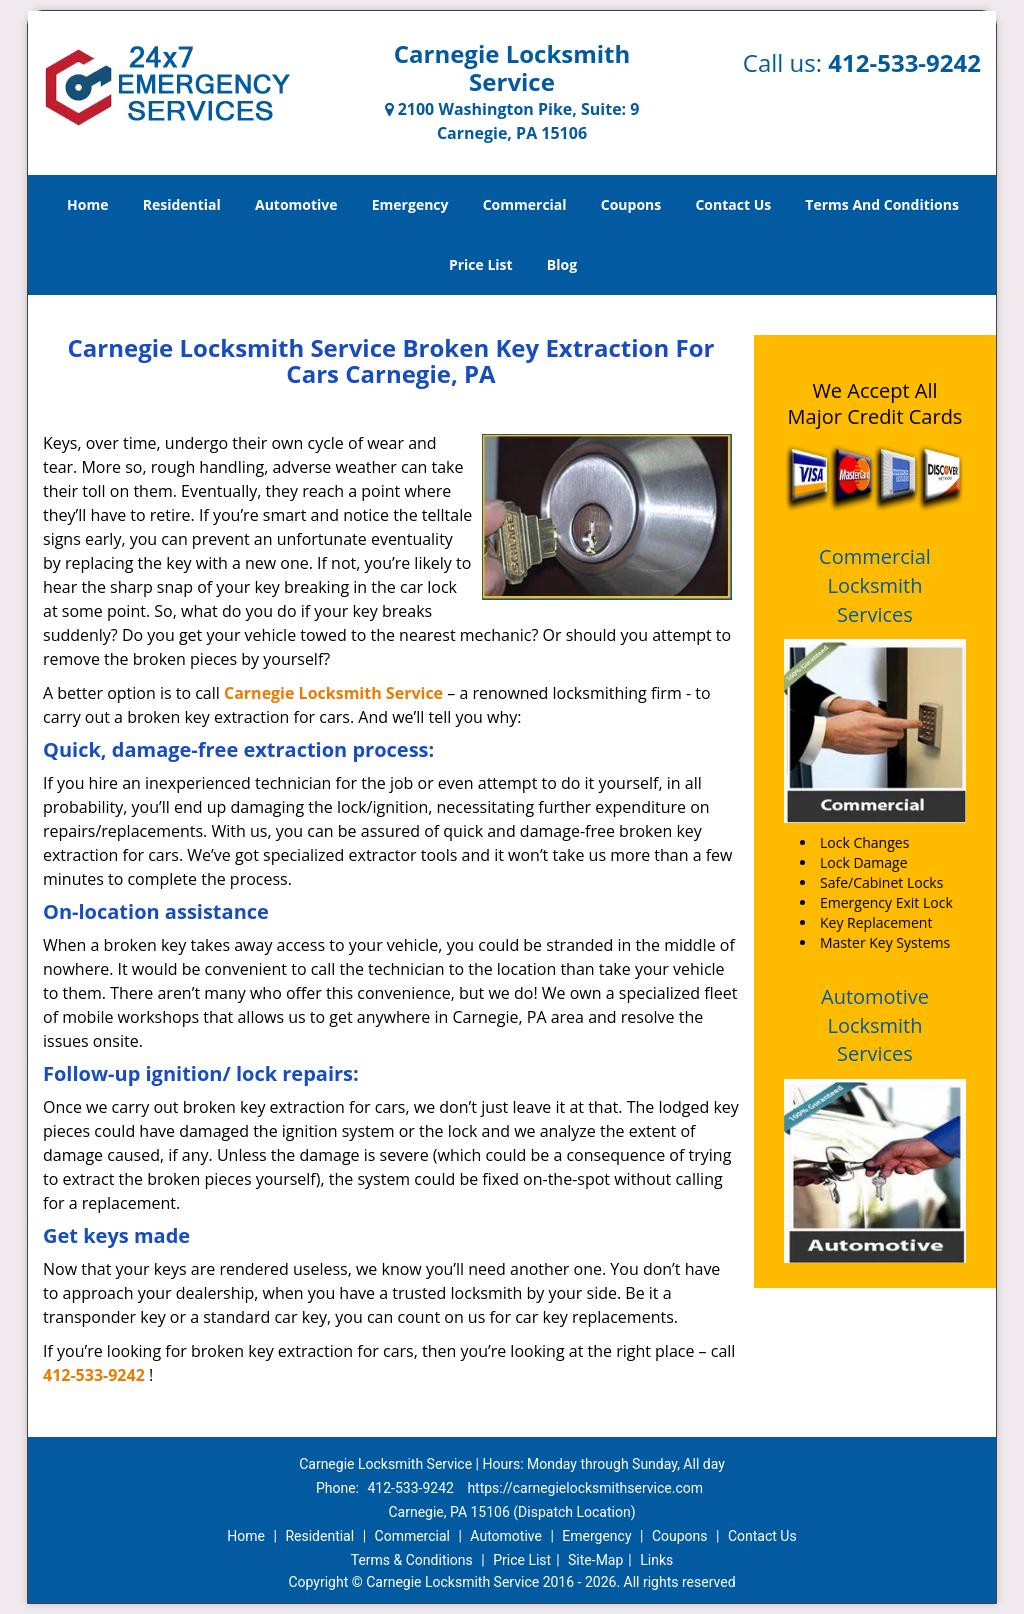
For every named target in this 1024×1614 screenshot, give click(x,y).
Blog (562, 264)
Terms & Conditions (412, 1560)
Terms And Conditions (882, 204)
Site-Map (595, 1560)
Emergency (410, 204)
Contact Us (733, 204)
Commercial (525, 204)
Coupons (631, 204)
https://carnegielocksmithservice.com (585, 1488)
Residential (182, 204)
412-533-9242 (904, 62)
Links (656, 1560)
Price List (481, 264)
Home (87, 204)
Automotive (296, 204)
